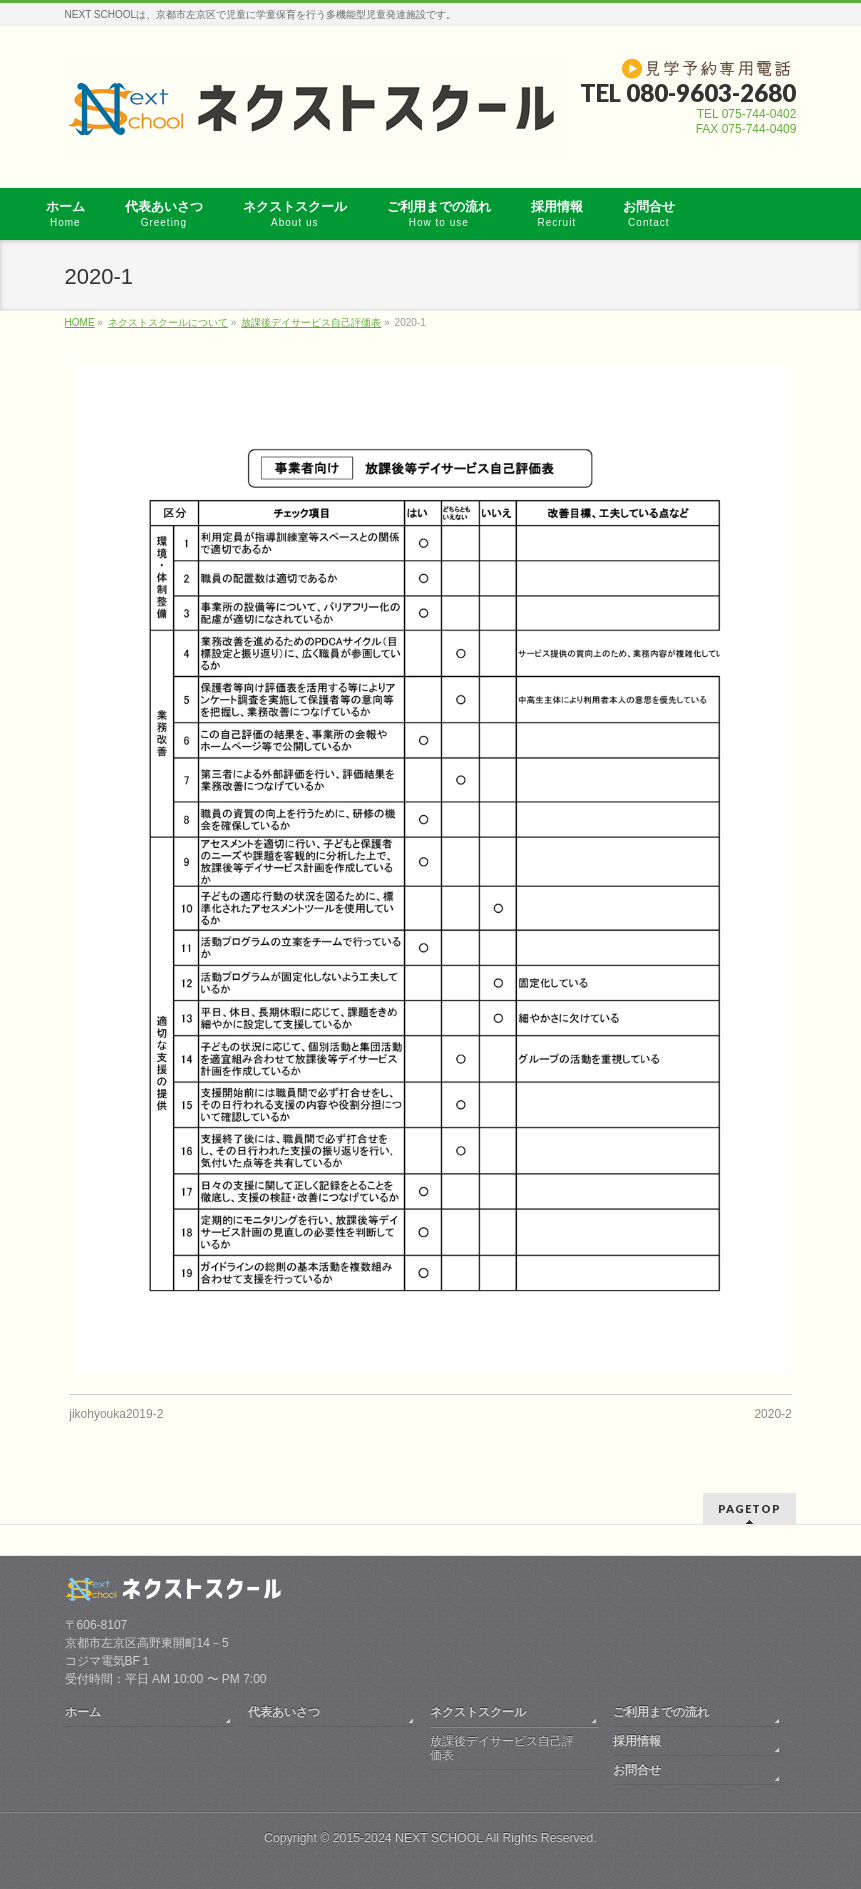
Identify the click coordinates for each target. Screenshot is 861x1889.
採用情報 (637, 1741)
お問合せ (637, 1770)
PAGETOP (749, 1508)
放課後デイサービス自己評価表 (502, 1748)
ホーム (83, 1712)
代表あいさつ (284, 1712)
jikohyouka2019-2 (116, 1414)
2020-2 (772, 1414)
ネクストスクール (478, 1712)
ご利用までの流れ (661, 1712)
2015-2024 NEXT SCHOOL (408, 1838)
